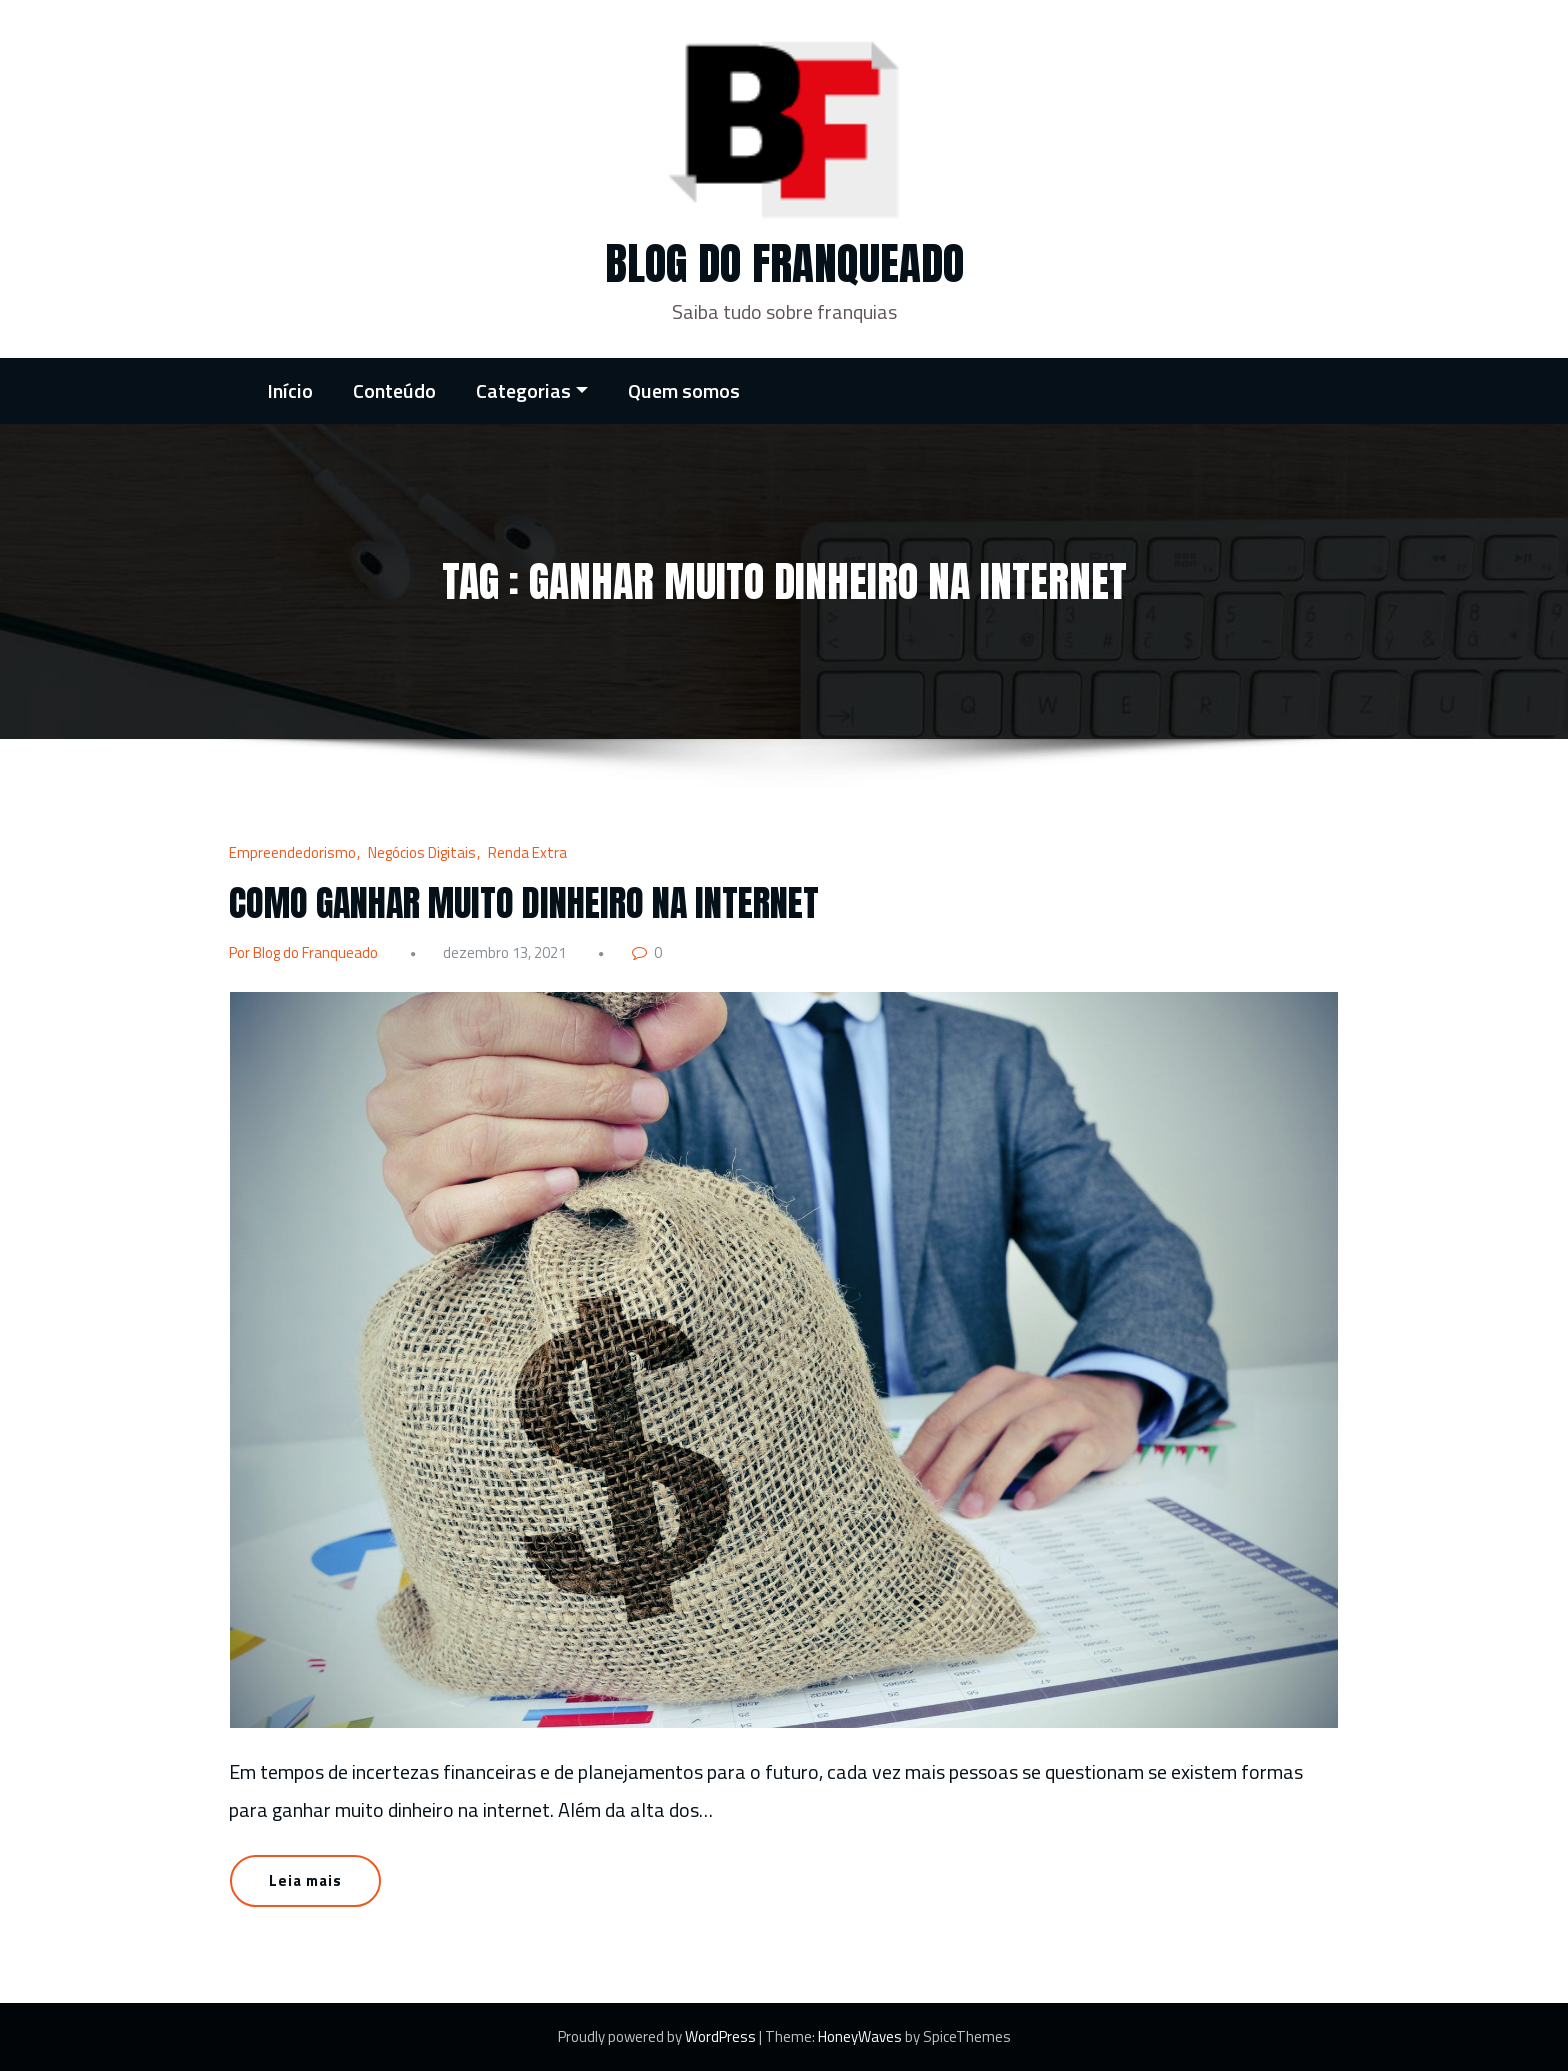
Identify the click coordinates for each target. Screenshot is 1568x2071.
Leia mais (305, 1880)
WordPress (722, 2036)
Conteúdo (394, 390)
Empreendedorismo (292, 852)
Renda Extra (527, 852)
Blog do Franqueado (784, 263)
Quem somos (684, 390)
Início (290, 390)
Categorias (532, 390)
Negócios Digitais (422, 852)
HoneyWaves (860, 2036)
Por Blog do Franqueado (303, 952)
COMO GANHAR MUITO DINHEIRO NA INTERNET (524, 903)
